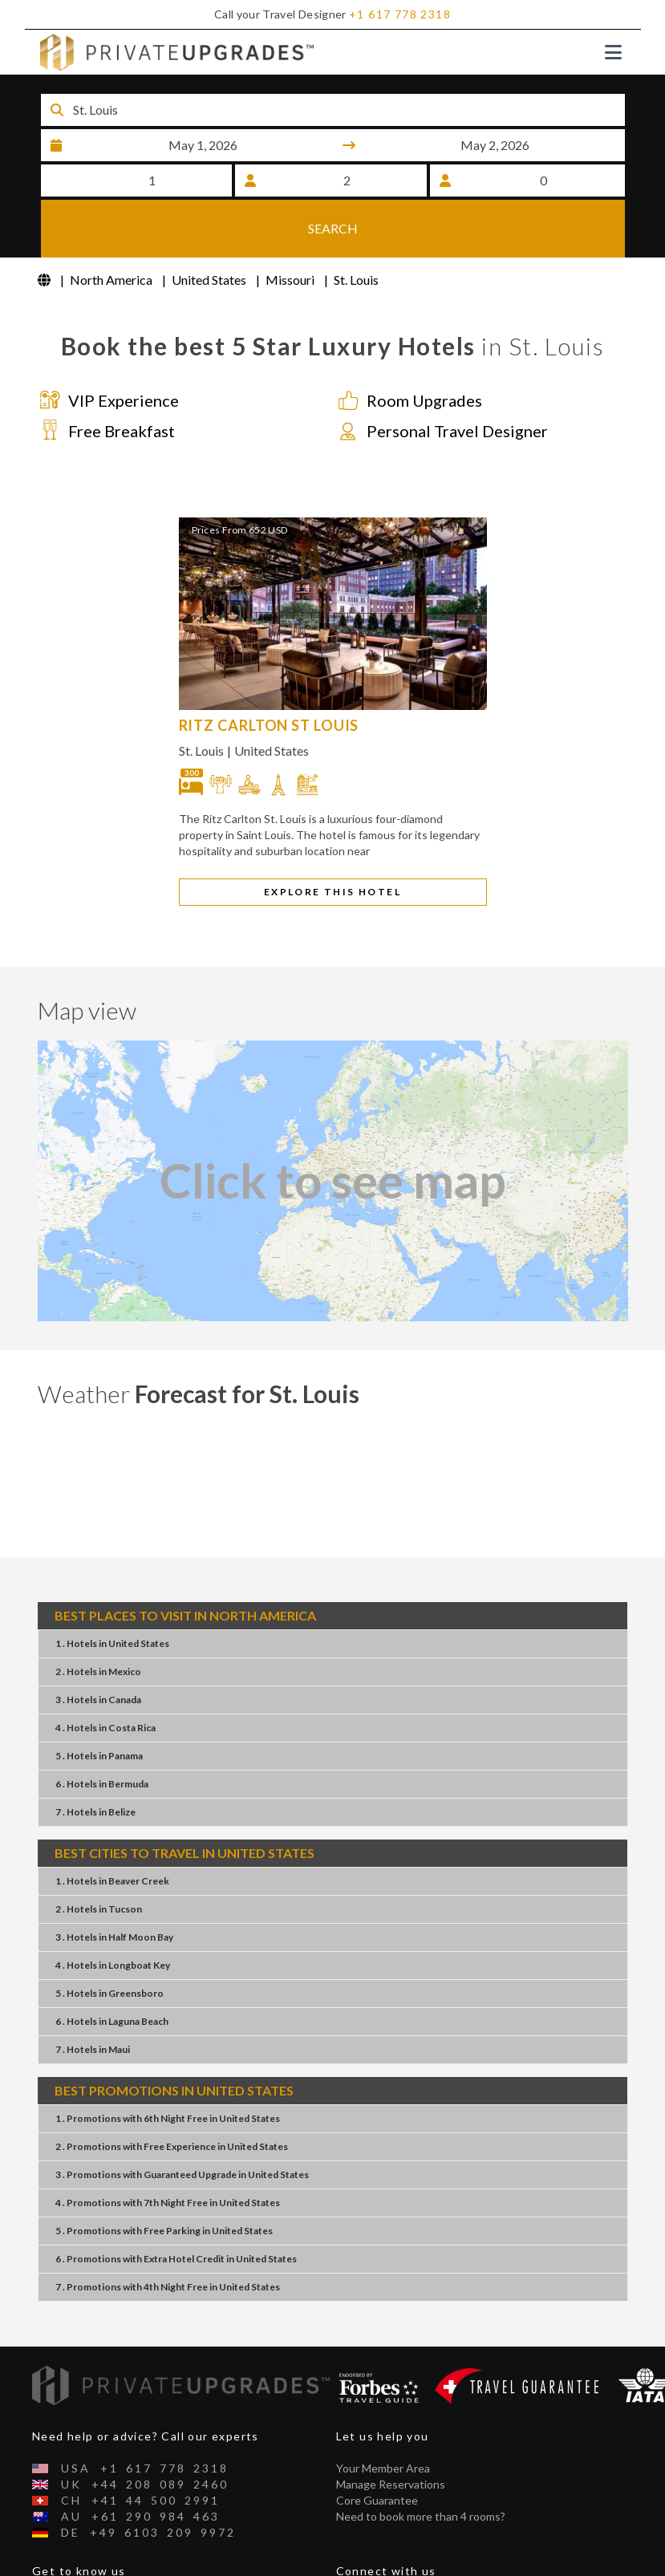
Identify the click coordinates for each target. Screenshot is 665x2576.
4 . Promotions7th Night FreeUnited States (167, 2154)
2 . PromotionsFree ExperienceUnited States (171, 2097)
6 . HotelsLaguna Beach (111, 1972)
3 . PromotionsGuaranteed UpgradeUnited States (182, 2126)
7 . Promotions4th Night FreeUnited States (167, 2238)
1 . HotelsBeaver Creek (112, 1832)
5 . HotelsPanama (99, 1707)
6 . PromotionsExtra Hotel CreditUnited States (176, 2210)
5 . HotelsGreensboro (109, 1944)
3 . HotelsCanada (98, 1651)
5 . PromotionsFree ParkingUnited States (164, 2182)
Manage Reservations (390, 2435)
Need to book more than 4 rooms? (420, 2467)
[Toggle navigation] (613, 52)
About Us (56, 2554)
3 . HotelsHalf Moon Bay (114, 1888)
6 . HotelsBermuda (101, 1735)
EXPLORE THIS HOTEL (332, 843)
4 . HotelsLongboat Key (112, 1916)
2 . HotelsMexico (98, 1623)
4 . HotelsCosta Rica (105, 1679)
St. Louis (201, 701)
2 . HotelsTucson (98, 1860)
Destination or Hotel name (136, 88)
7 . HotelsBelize (95, 1763)
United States (271, 701)
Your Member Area (383, 2419)
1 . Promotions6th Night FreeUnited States (167, 2069)
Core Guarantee (377, 2451)
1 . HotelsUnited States (112, 1594)
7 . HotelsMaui (92, 2000)
